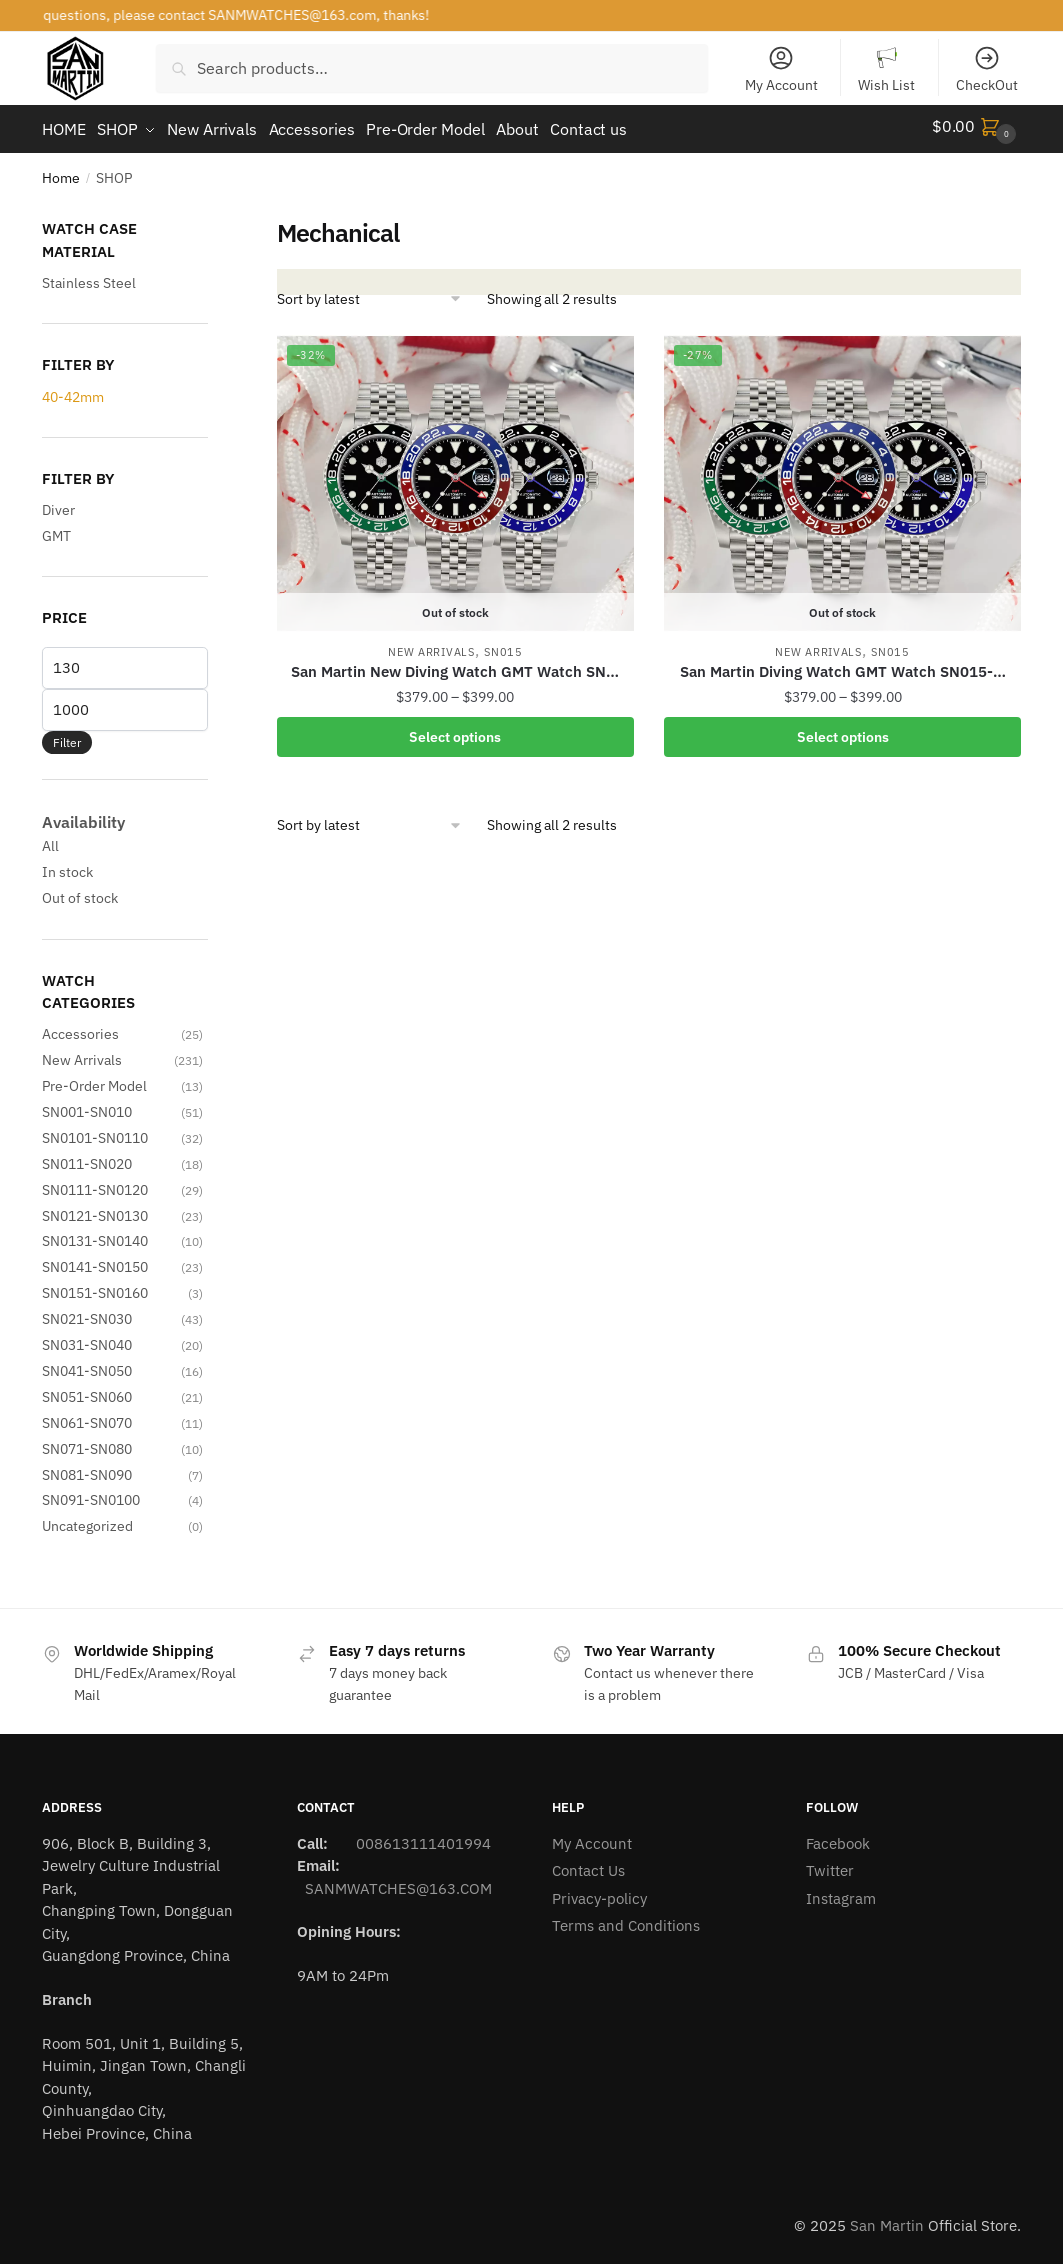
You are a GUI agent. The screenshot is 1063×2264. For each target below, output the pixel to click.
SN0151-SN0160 (95, 1286)
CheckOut (987, 69)
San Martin (887, 2218)
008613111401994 (421, 1836)
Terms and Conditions (626, 1918)
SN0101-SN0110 (95, 1131)
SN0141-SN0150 (95, 1260)
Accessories (80, 1027)
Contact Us (588, 1863)
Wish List (886, 69)
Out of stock (80, 891)
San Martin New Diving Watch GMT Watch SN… (455, 664)
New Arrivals (431, 645)
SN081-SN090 (87, 1467)
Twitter (830, 1863)
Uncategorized (87, 1519)
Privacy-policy (599, 1891)
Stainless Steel (89, 276)
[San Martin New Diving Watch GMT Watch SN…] (455, 477)
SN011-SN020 (87, 1157)
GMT (56, 528)
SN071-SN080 (87, 1442)
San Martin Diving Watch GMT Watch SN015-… (843, 664)
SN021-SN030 (87, 1312)
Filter (67, 735)
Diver (58, 503)
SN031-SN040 (87, 1338)
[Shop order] (370, 292)
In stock (67, 865)
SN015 (503, 645)
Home (61, 171)
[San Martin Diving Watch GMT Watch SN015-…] (842, 477)
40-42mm (73, 390)
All (50, 839)
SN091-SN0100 (91, 1493)
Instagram (841, 1891)
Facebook (838, 1836)
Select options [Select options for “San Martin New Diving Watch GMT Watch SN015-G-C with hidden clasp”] (455, 730)
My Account (781, 69)
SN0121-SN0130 (95, 1209)
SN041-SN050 (87, 1364)
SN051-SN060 (87, 1390)
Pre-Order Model (94, 1079)
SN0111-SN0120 (95, 1183)
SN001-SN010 (87, 1105)
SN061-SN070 (87, 1416)
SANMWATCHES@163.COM (398, 1881)
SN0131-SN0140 (95, 1234)
